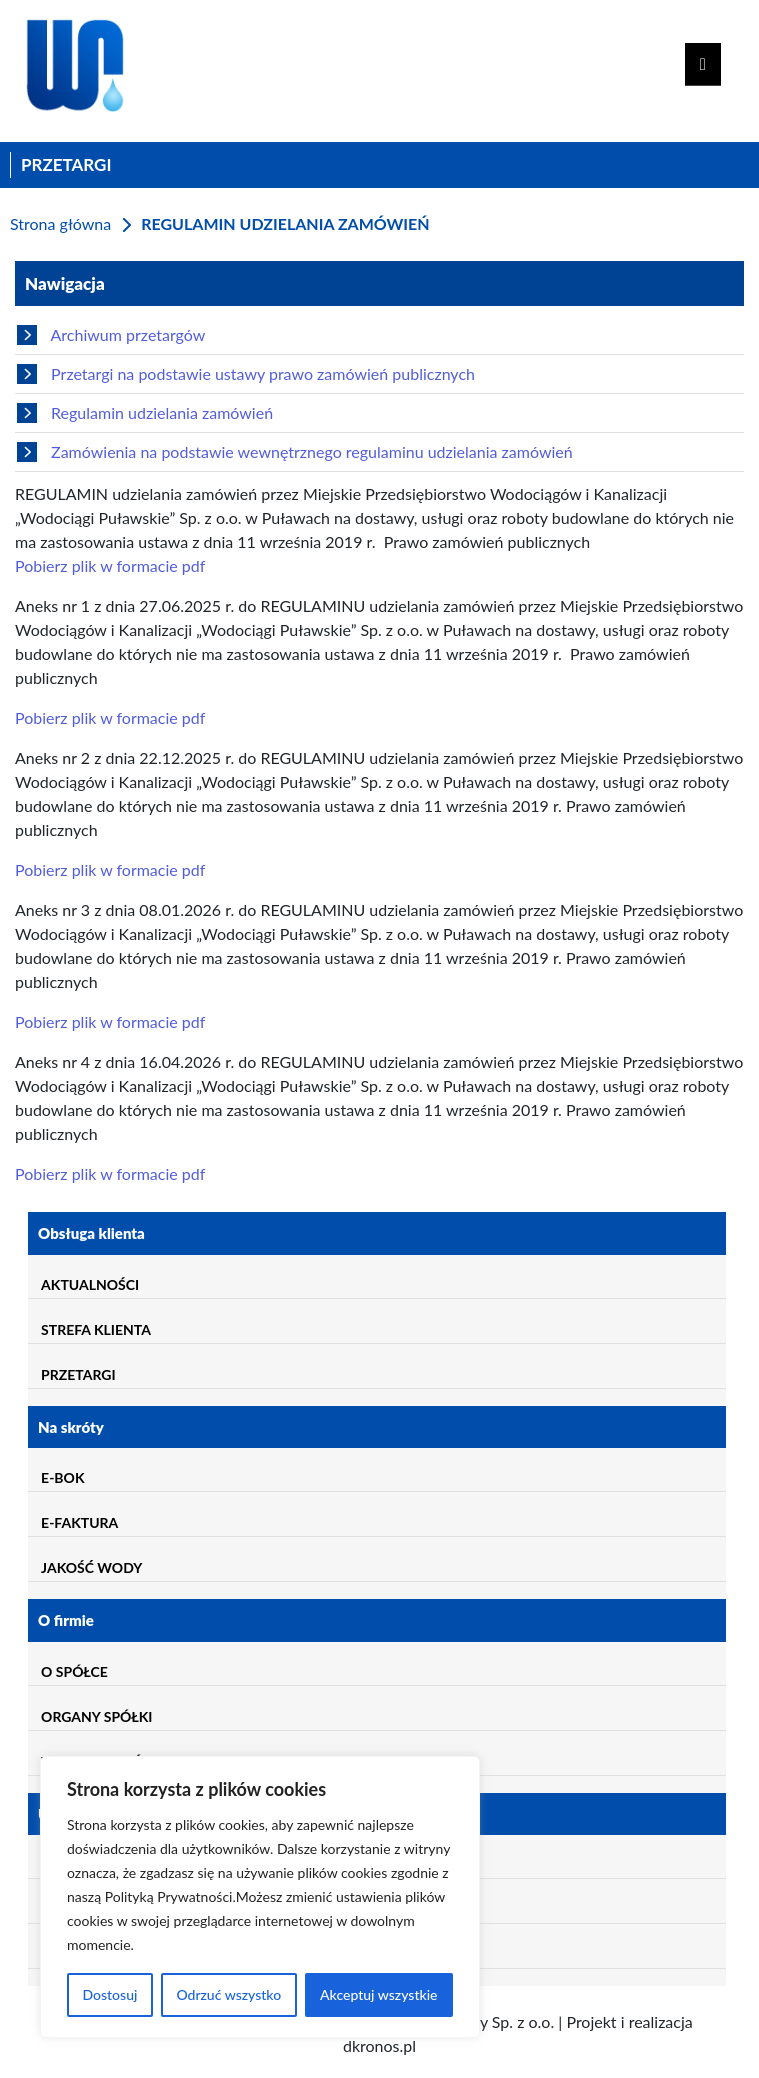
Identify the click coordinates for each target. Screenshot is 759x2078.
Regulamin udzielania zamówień (145, 413)
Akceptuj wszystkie (378, 1994)
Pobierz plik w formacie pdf (110, 565)
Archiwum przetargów (111, 335)
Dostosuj (109, 1994)
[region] (260, 1897)
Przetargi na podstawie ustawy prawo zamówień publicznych (246, 374)
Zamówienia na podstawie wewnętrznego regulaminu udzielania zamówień (295, 452)
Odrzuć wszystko (228, 1994)
